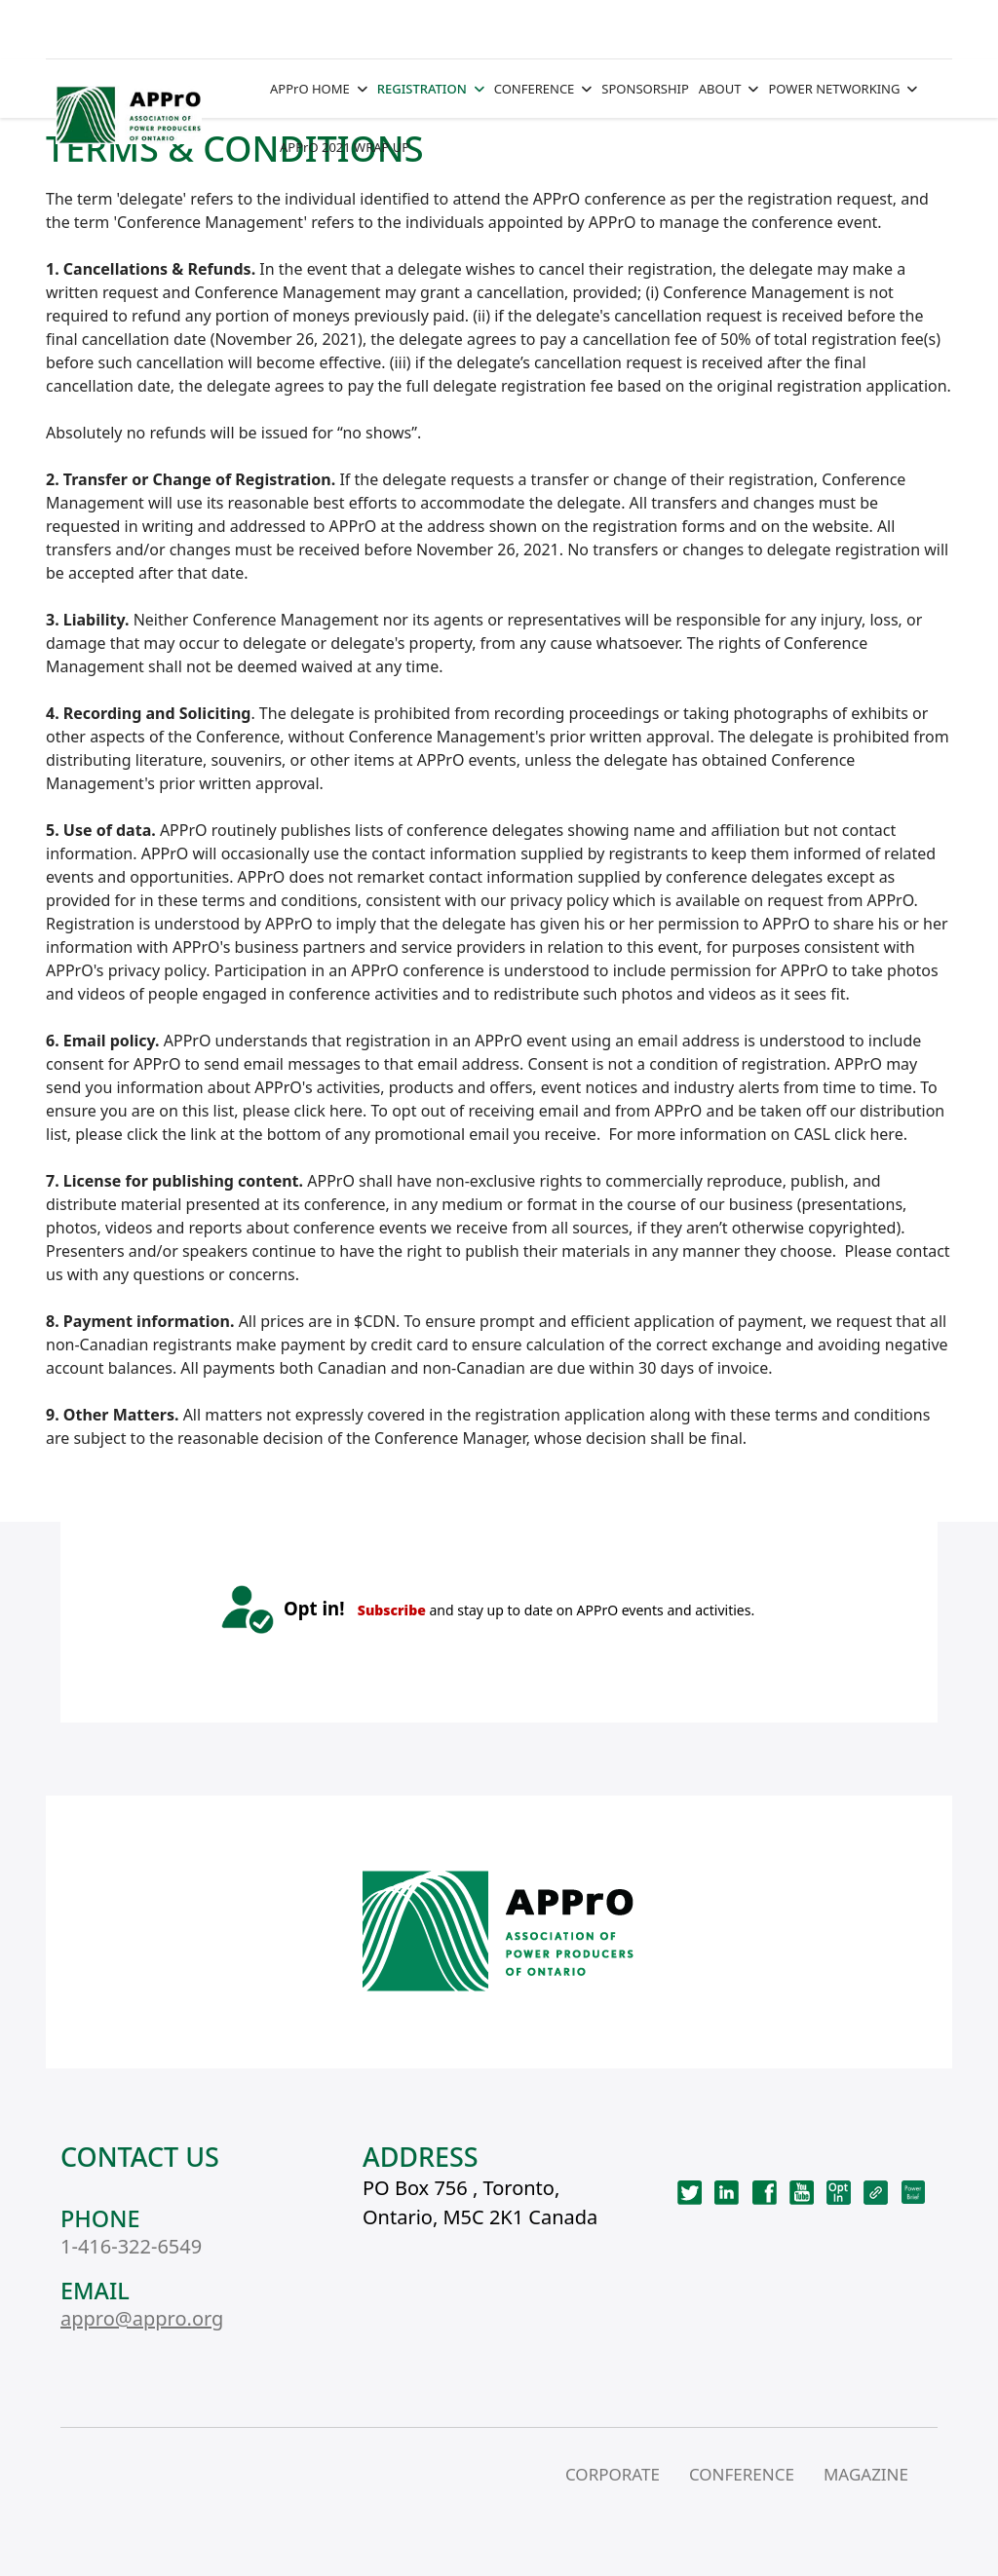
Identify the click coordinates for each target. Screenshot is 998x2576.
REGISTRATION (422, 88)
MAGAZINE (866, 2474)
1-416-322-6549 (131, 2246)
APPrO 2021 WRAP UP (344, 147)
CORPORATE (612, 2474)
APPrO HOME (310, 88)
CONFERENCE (534, 88)
